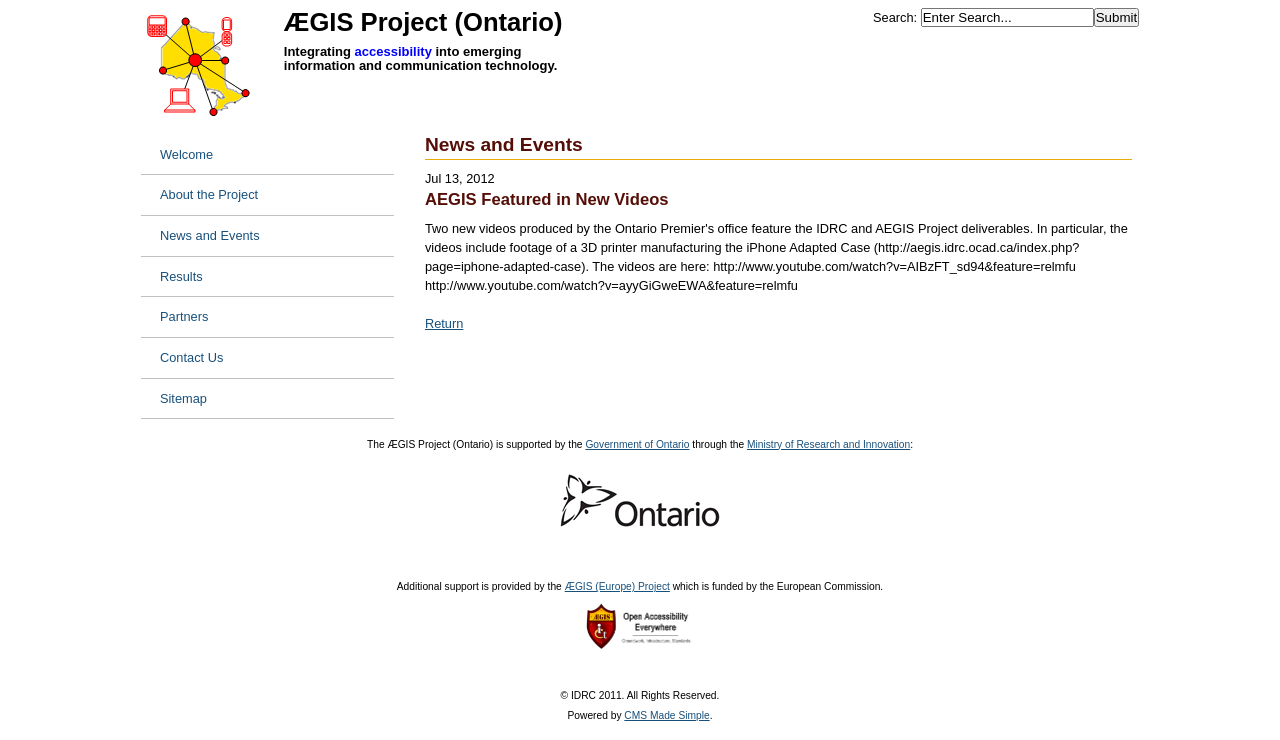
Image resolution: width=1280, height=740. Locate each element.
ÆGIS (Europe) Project (617, 586)
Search (893, 17)
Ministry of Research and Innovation (828, 444)
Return (444, 323)
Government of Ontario (637, 444)
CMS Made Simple (666, 715)
